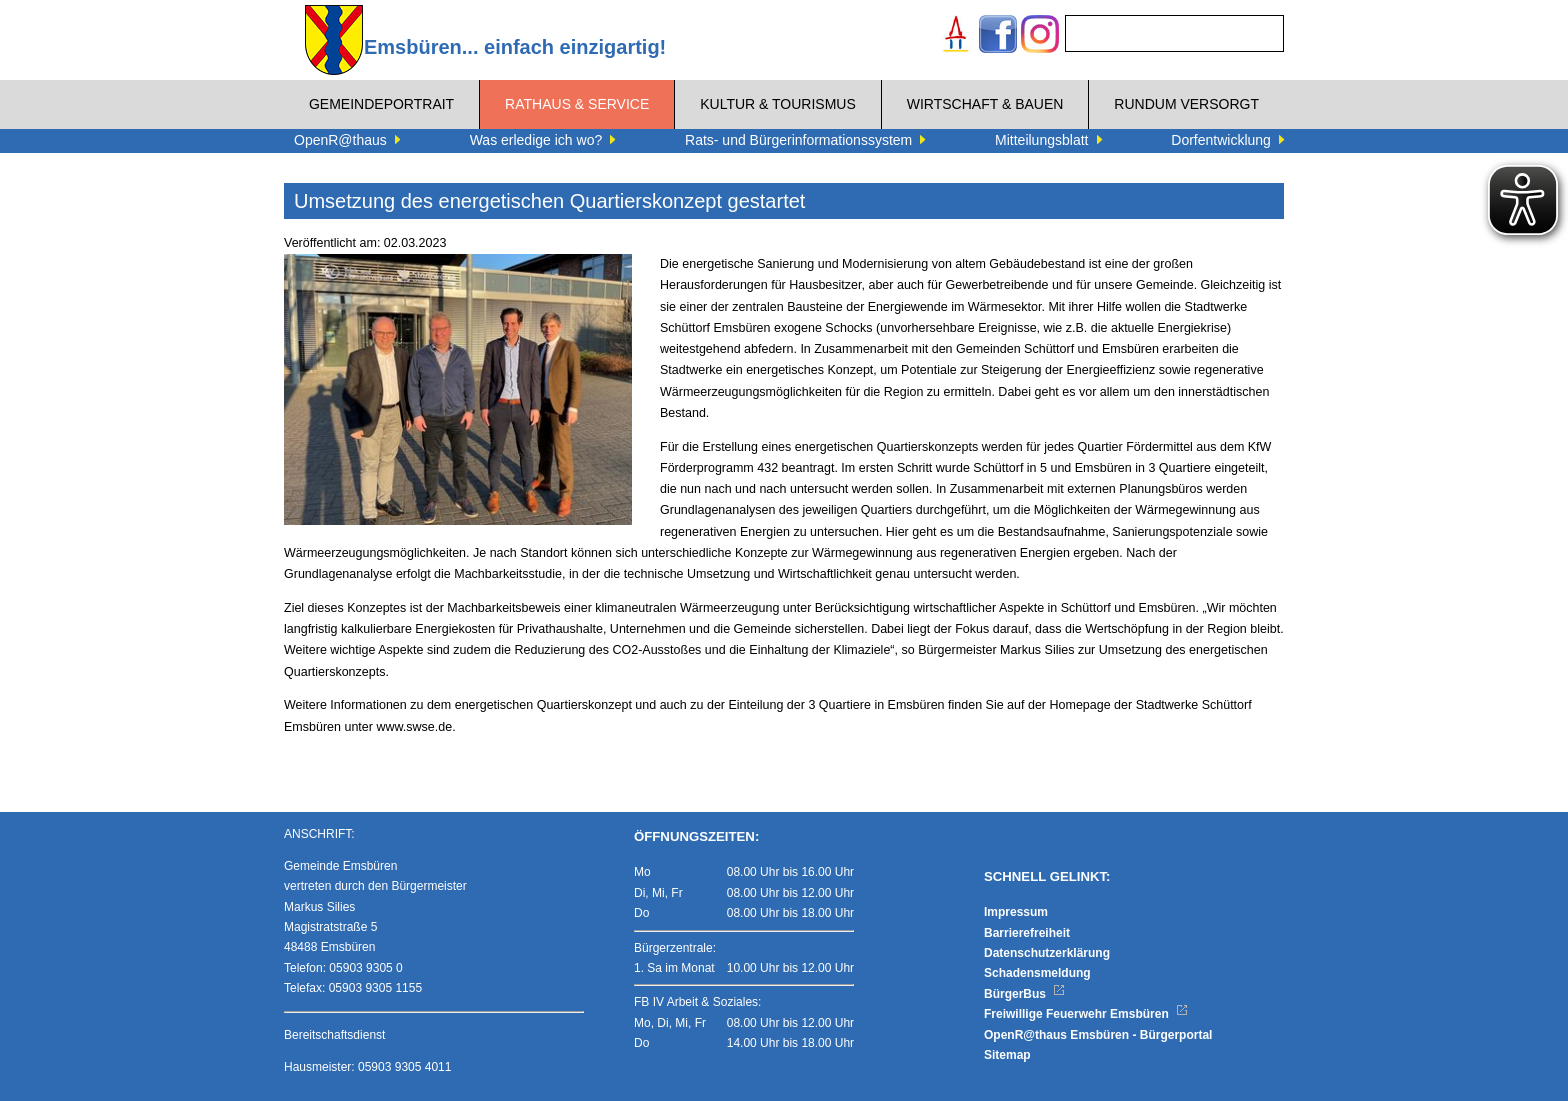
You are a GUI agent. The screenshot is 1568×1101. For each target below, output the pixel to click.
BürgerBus (1024, 994)
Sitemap (1007, 1055)
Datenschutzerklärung (1047, 953)
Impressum (1016, 912)
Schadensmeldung (1037, 973)
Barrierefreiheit (1027, 933)
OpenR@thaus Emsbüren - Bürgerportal (1098, 1035)
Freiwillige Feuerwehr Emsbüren (1086, 1014)
